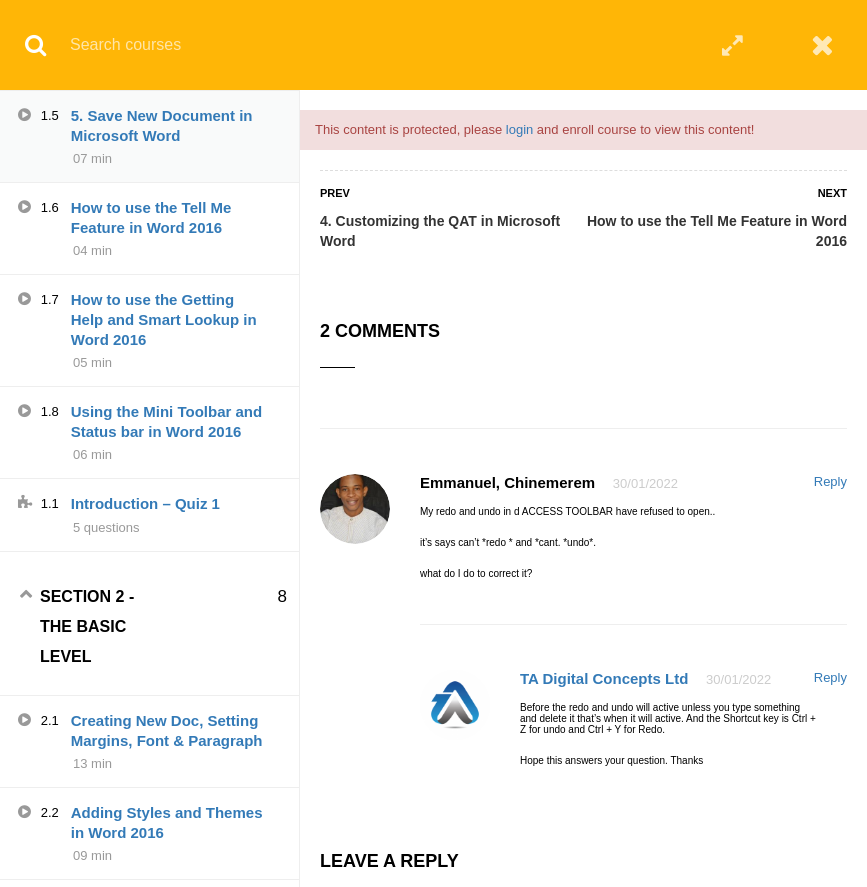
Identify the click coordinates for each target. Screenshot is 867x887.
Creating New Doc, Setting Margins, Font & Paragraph (167, 730)
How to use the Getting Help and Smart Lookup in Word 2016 (164, 319)
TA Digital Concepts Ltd (604, 678)
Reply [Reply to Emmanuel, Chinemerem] (830, 481)
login (519, 129)
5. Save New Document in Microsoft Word (162, 125)
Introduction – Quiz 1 (145, 503)
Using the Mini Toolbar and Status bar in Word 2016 (166, 421)
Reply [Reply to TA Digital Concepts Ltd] (830, 677)
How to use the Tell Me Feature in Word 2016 (717, 231)
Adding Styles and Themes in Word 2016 (167, 822)
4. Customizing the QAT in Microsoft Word (440, 231)
